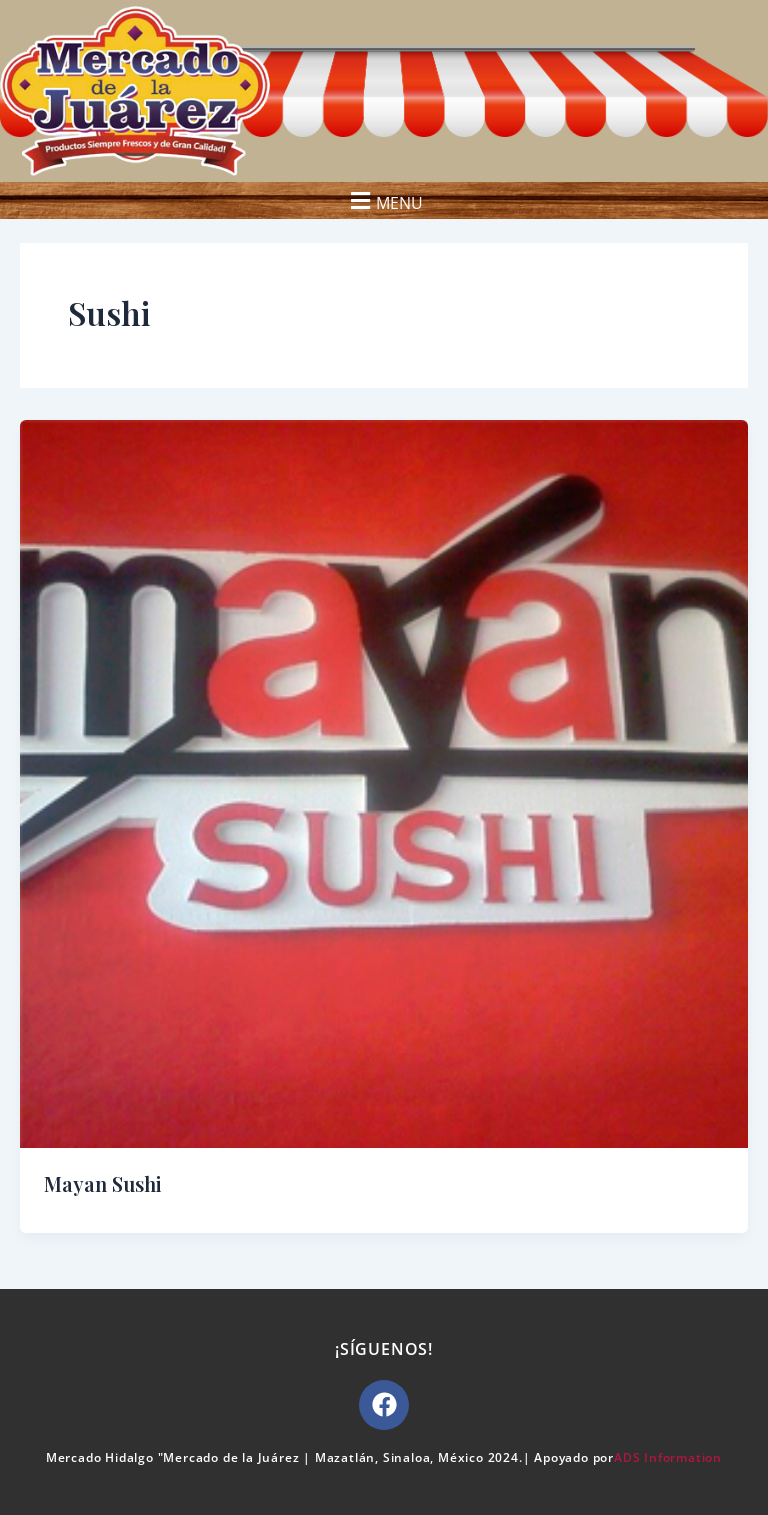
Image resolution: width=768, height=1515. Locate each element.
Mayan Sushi (103, 1183)
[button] (384, 200)
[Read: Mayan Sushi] (384, 783)
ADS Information (668, 1457)
